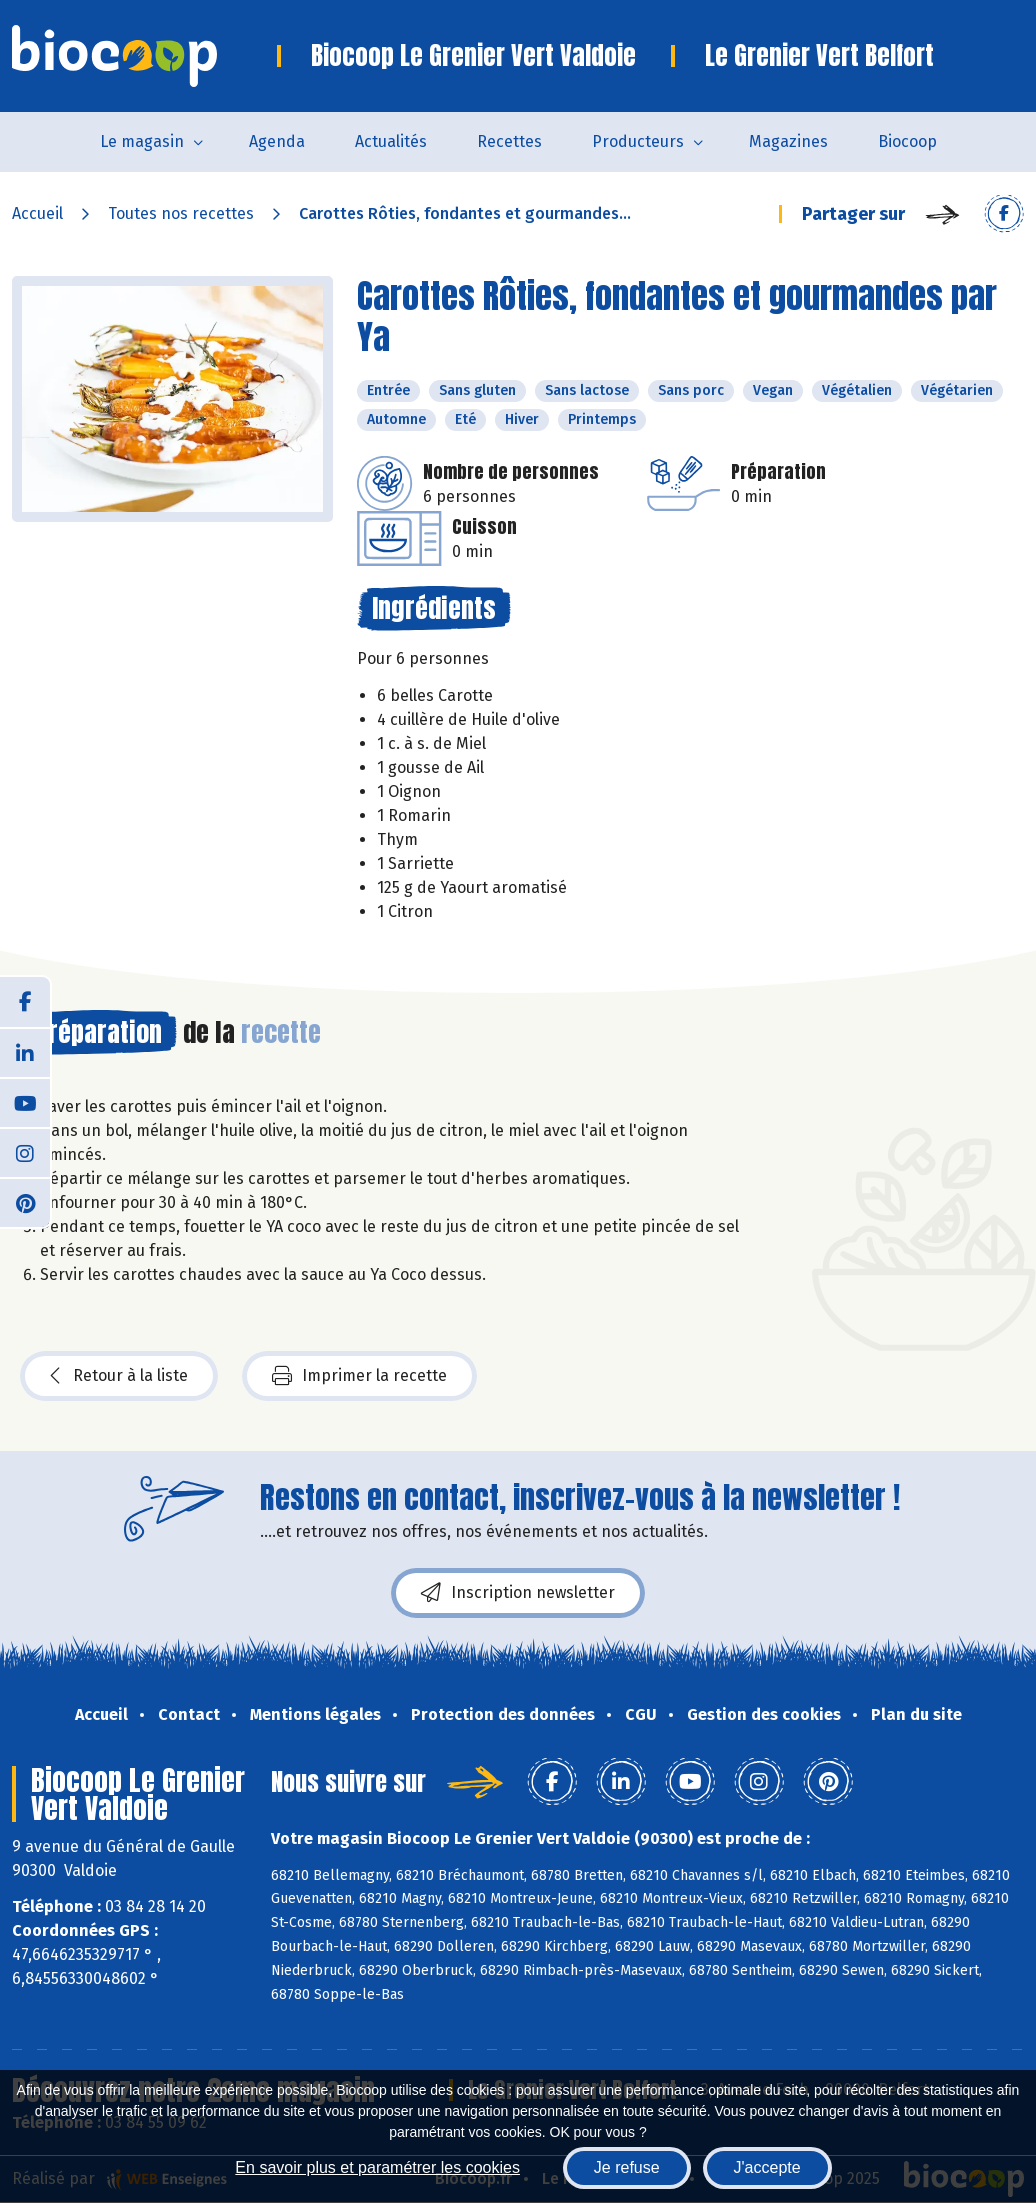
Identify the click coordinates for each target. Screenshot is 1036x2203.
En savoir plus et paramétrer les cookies (377, 2167)
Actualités (391, 141)
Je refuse (627, 2167)
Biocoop (907, 141)
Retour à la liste (119, 1376)
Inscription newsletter (518, 1593)
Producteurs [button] (638, 141)
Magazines (788, 141)
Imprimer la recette (359, 1376)
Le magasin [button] (142, 141)
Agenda (277, 141)
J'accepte (767, 2167)
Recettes (509, 141)
